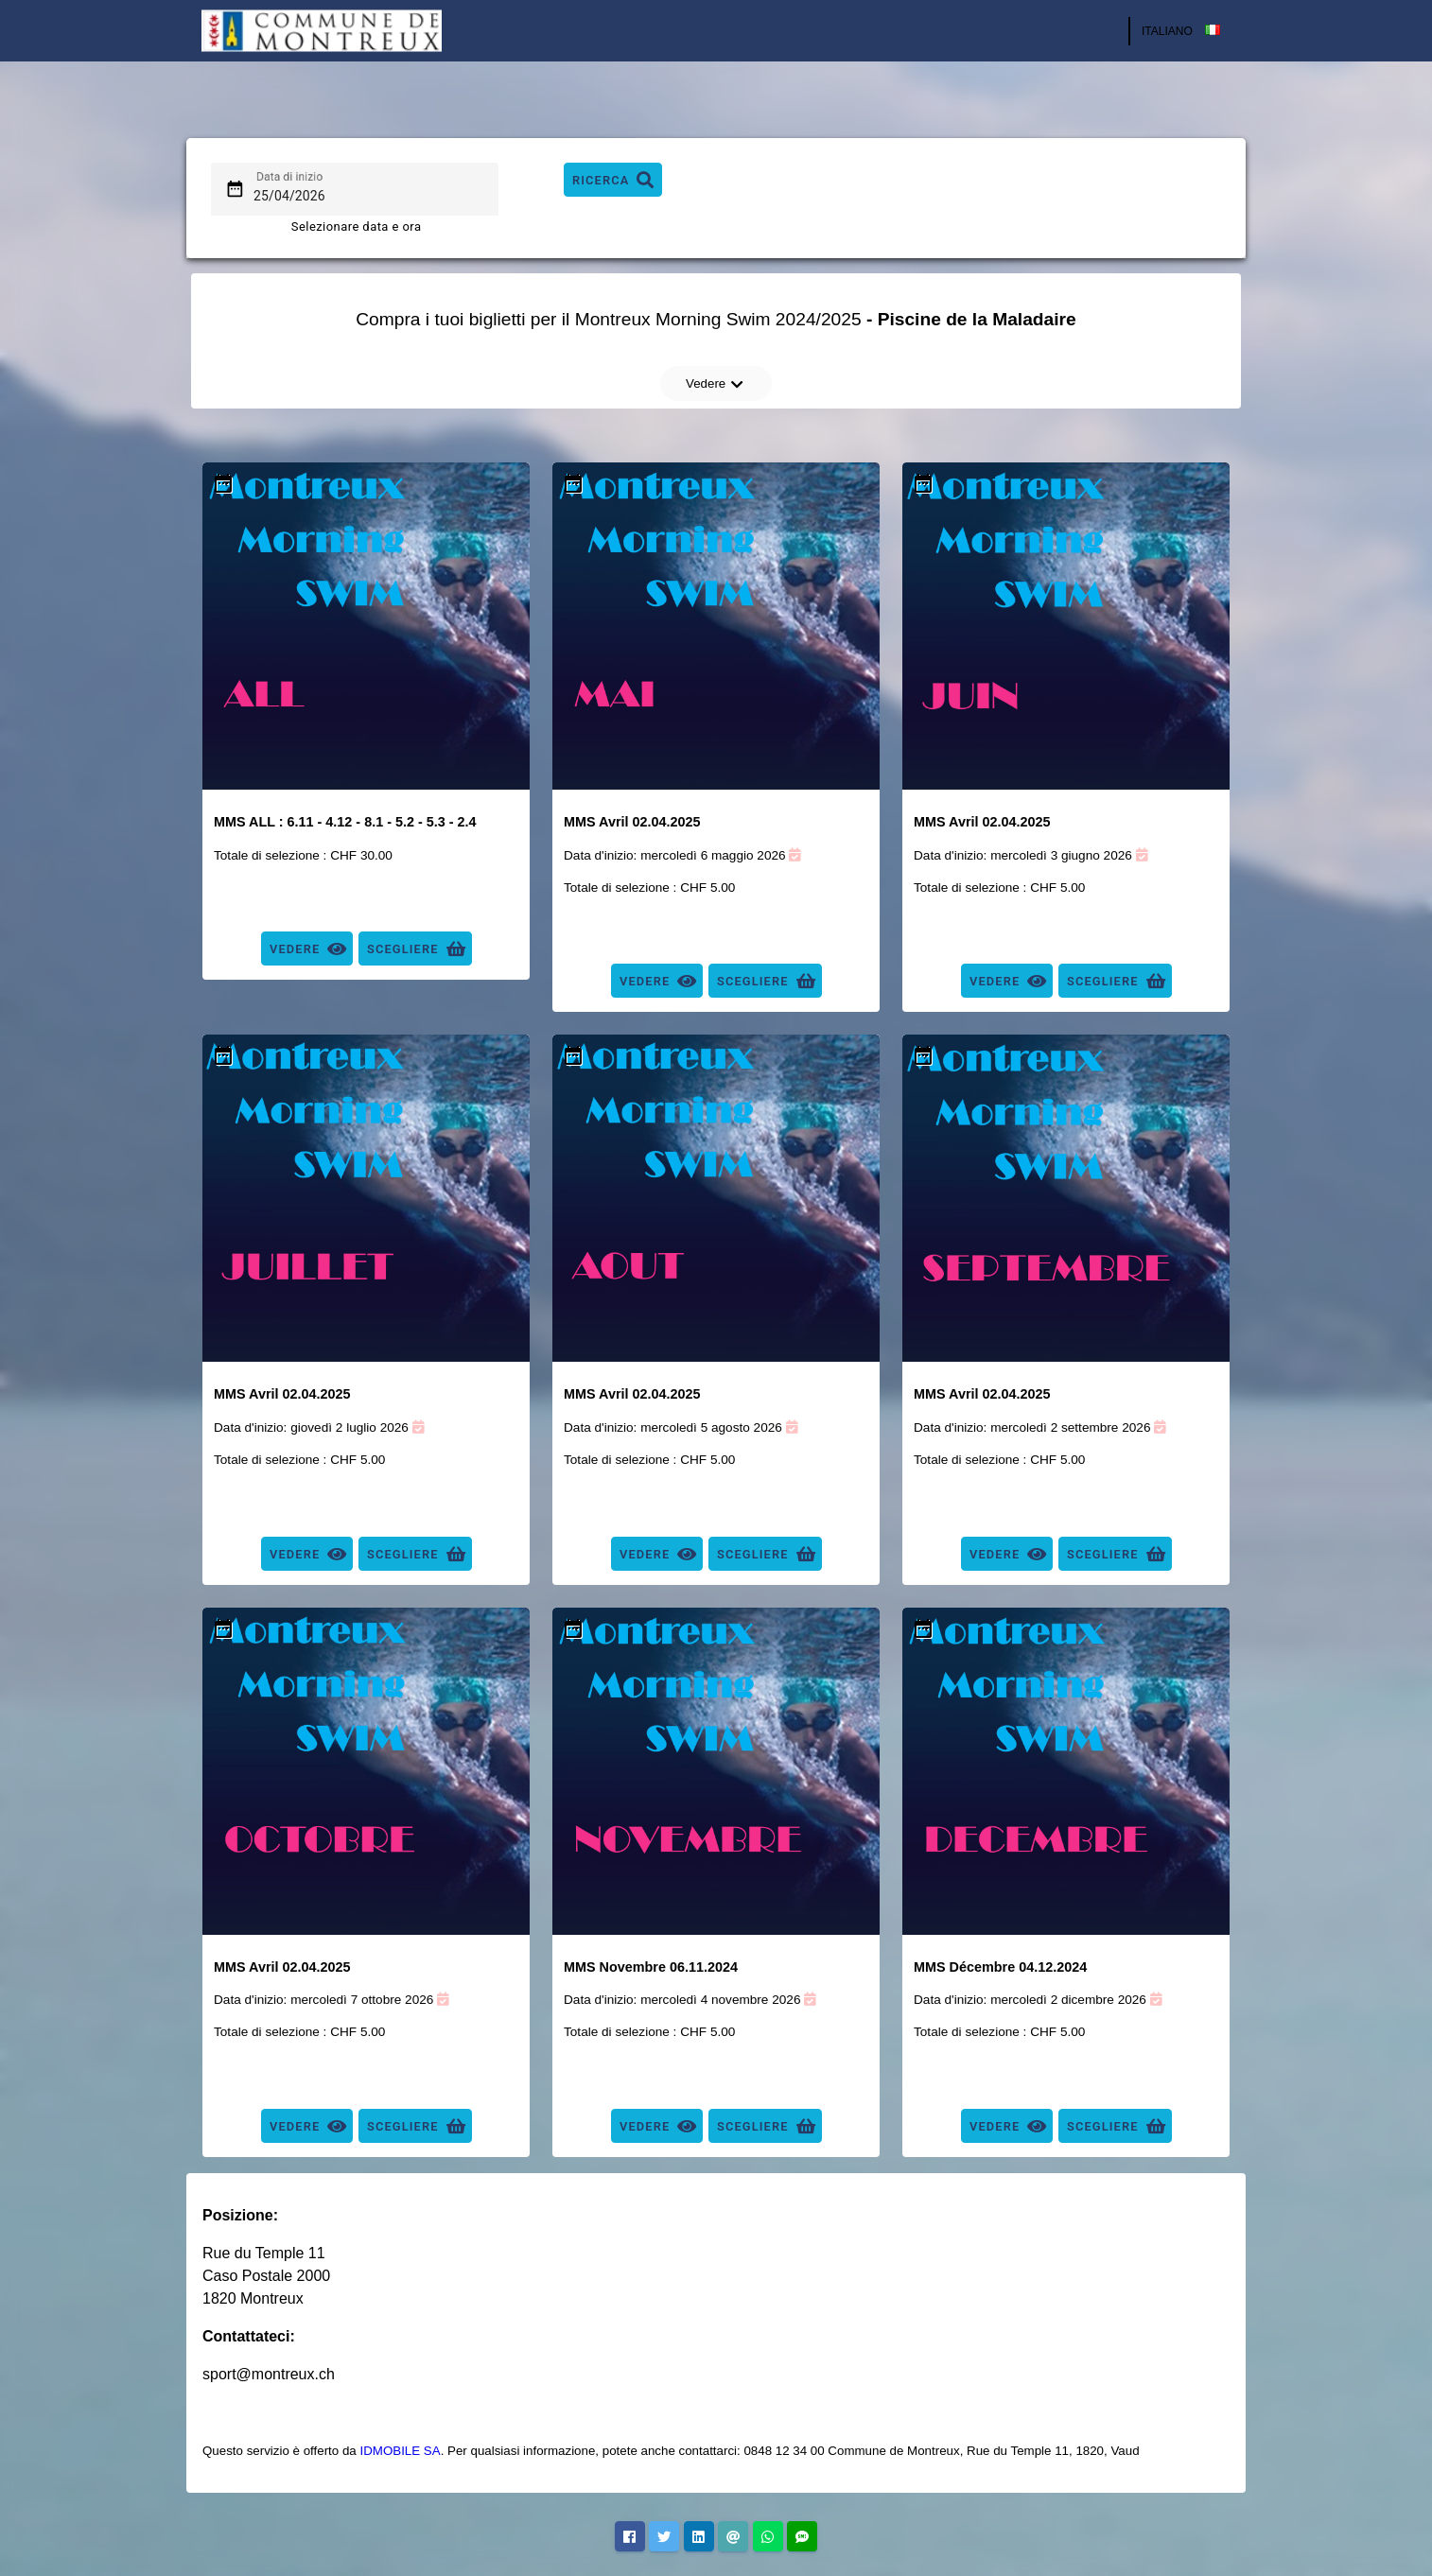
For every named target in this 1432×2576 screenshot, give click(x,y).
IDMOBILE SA (399, 2451)
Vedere (714, 384)
